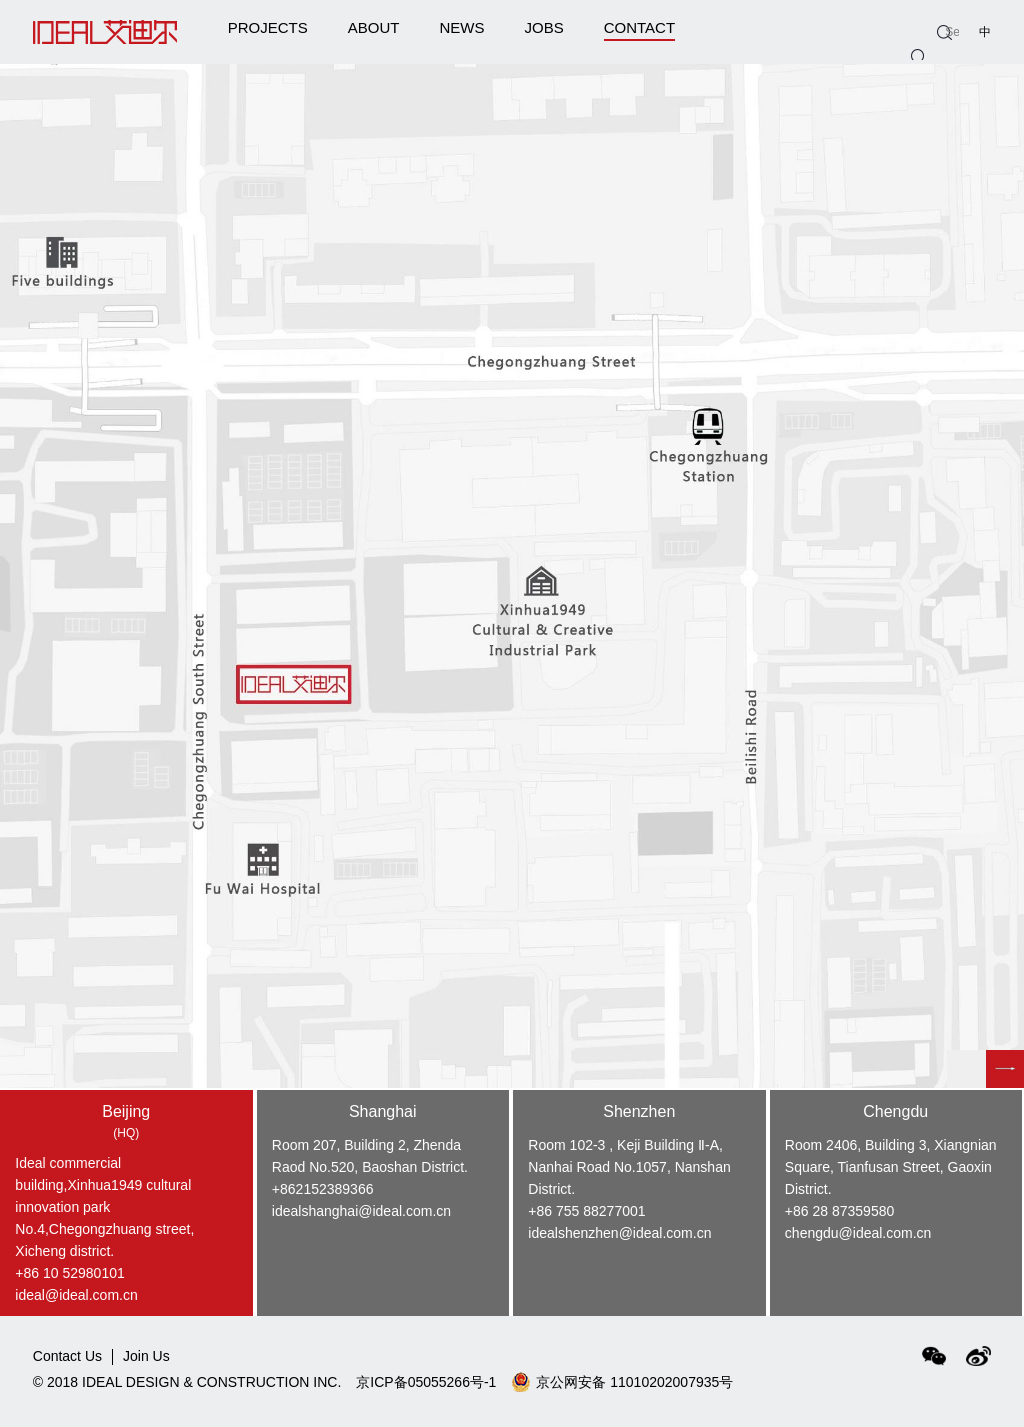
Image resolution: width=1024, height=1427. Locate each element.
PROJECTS (268, 28)
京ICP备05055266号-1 (426, 1382)
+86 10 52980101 (69, 1273)
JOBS (543, 28)
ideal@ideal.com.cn (76, 1295)
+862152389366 (323, 1189)
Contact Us (67, 1356)
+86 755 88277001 (586, 1211)
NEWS (461, 28)
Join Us (146, 1356)
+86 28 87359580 (839, 1211)
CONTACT (639, 30)
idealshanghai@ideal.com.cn (361, 1211)
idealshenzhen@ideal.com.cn (619, 1233)
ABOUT (374, 28)
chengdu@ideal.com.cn (858, 1233)
